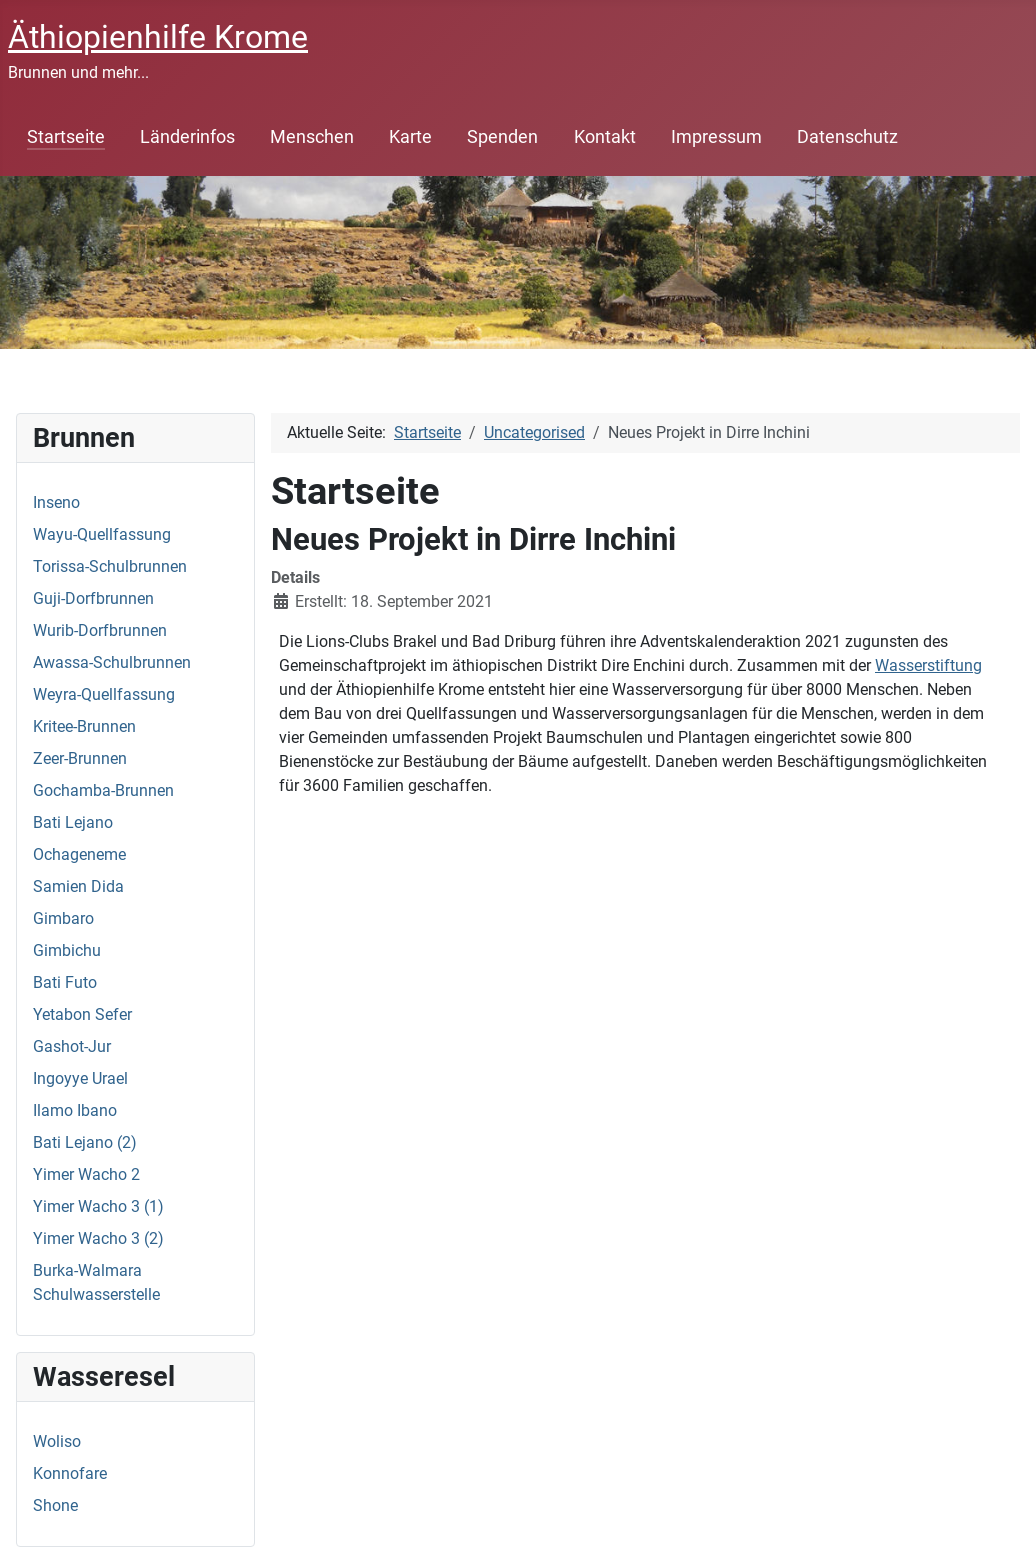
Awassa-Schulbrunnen (112, 662)
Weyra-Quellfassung (104, 694)
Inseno (56, 502)
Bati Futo (65, 982)
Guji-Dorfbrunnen (93, 598)
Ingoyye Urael (80, 1078)
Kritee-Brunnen (84, 726)
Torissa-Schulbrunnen (110, 566)
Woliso (57, 1441)
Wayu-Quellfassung (102, 534)
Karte (410, 137)
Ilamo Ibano (75, 1110)
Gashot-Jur (72, 1046)
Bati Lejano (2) (85, 1142)
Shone (55, 1505)
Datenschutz (847, 137)
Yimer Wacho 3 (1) (98, 1206)
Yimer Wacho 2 (86, 1174)
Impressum (716, 137)
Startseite (66, 137)
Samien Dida (78, 886)
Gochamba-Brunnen (103, 790)
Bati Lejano (73, 822)
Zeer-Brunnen (80, 758)
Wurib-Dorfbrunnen (100, 630)
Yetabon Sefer (82, 1014)
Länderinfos (187, 137)
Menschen (312, 137)
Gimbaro (63, 918)
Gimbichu (67, 950)
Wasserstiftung (928, 665)
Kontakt (605, 137)
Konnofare (70, 1473)
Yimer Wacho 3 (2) (98, 1238)
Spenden (502, 137)
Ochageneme (79, 854)
